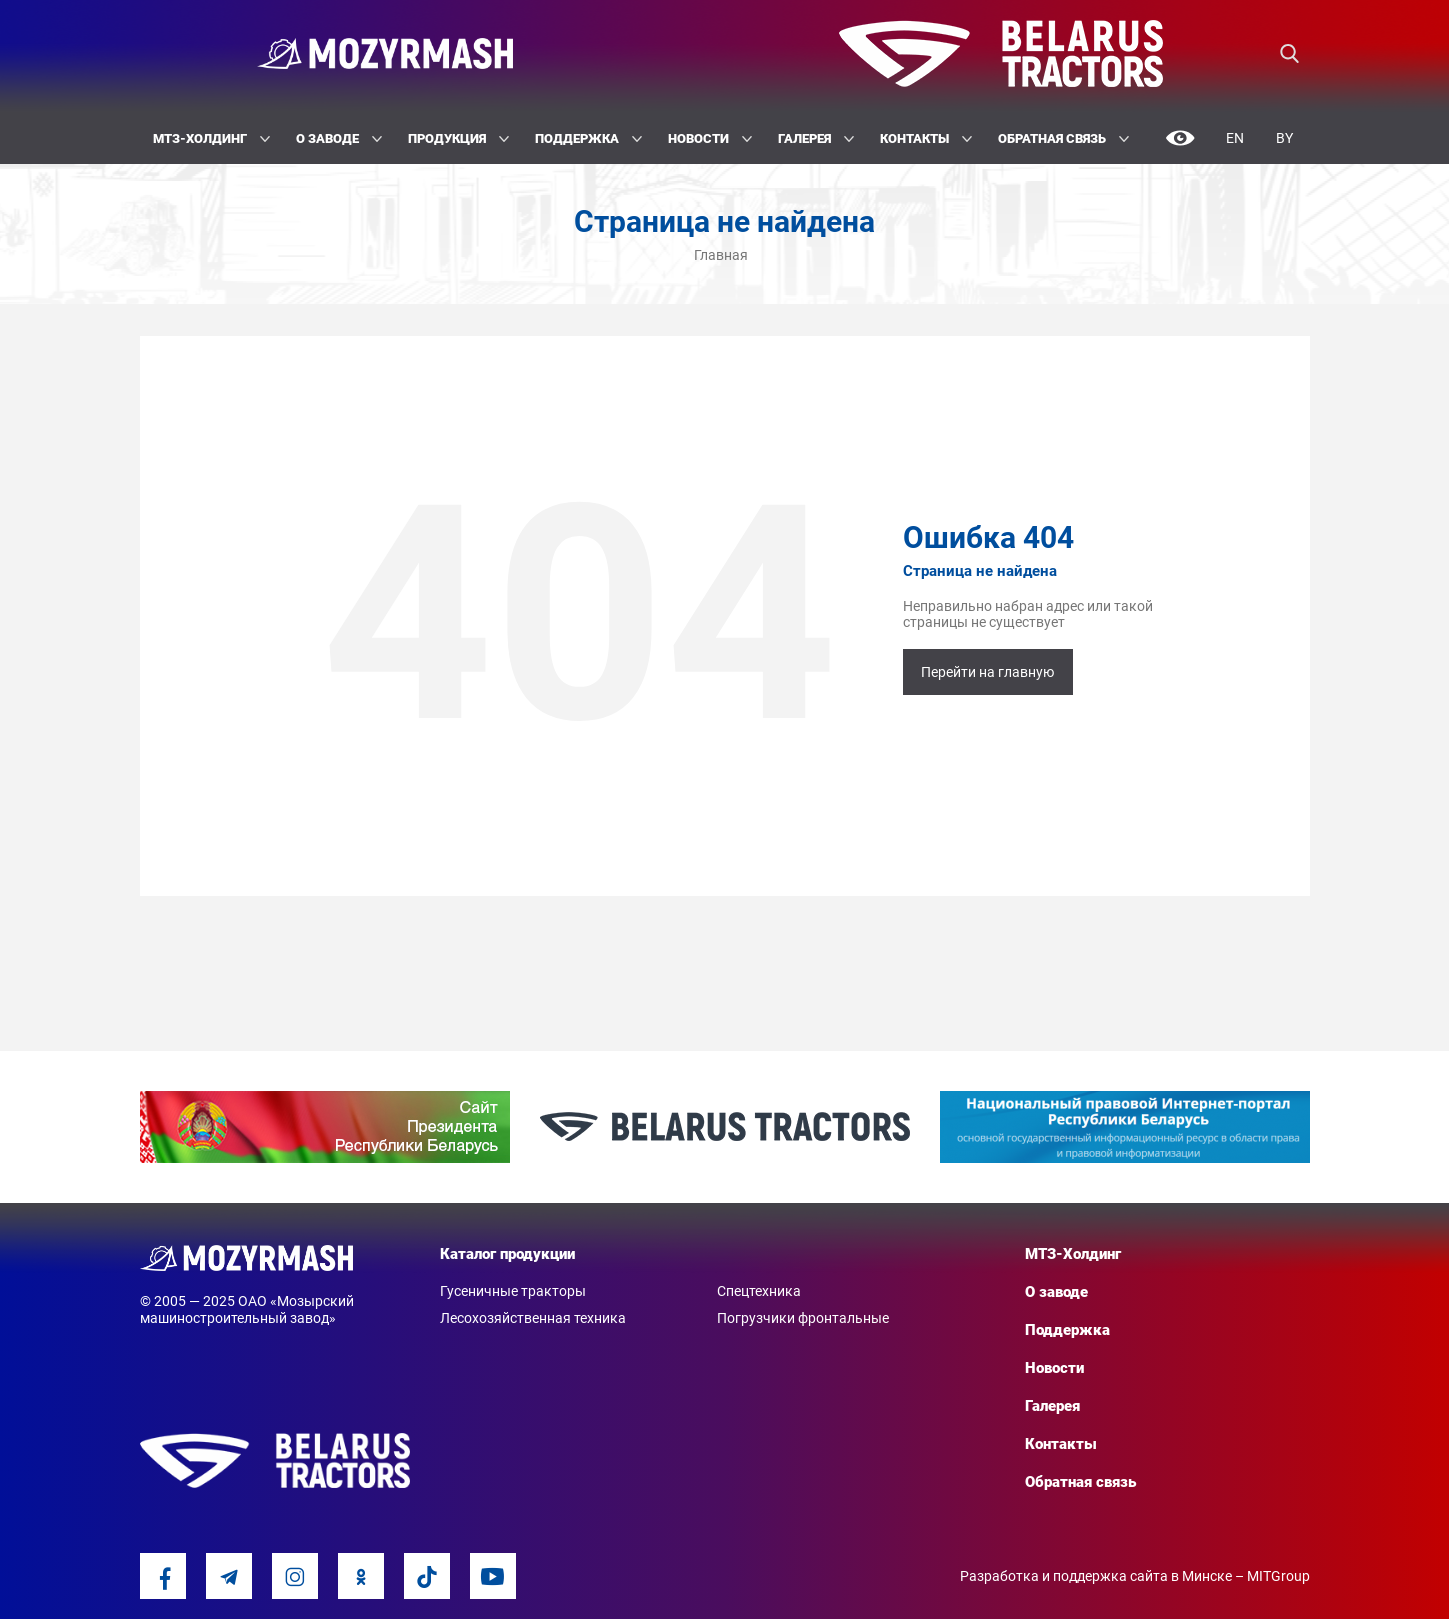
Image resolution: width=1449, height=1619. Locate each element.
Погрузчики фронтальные (803, 1318)
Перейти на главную (987, 672)
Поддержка (588, 138)
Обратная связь (1063, 138)
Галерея (816, 138)
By (1284, 138)
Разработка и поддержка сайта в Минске (1096, 1576)
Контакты (926, 138)
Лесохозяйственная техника (533, 1318)
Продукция (458, 138)
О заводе (339, 138)
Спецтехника (759, 1291)
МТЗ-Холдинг (211, 138)
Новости (710, 138)
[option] (325, 1127)
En (1235, 138)
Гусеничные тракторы (513, 1291)
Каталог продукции (507, 1254)
